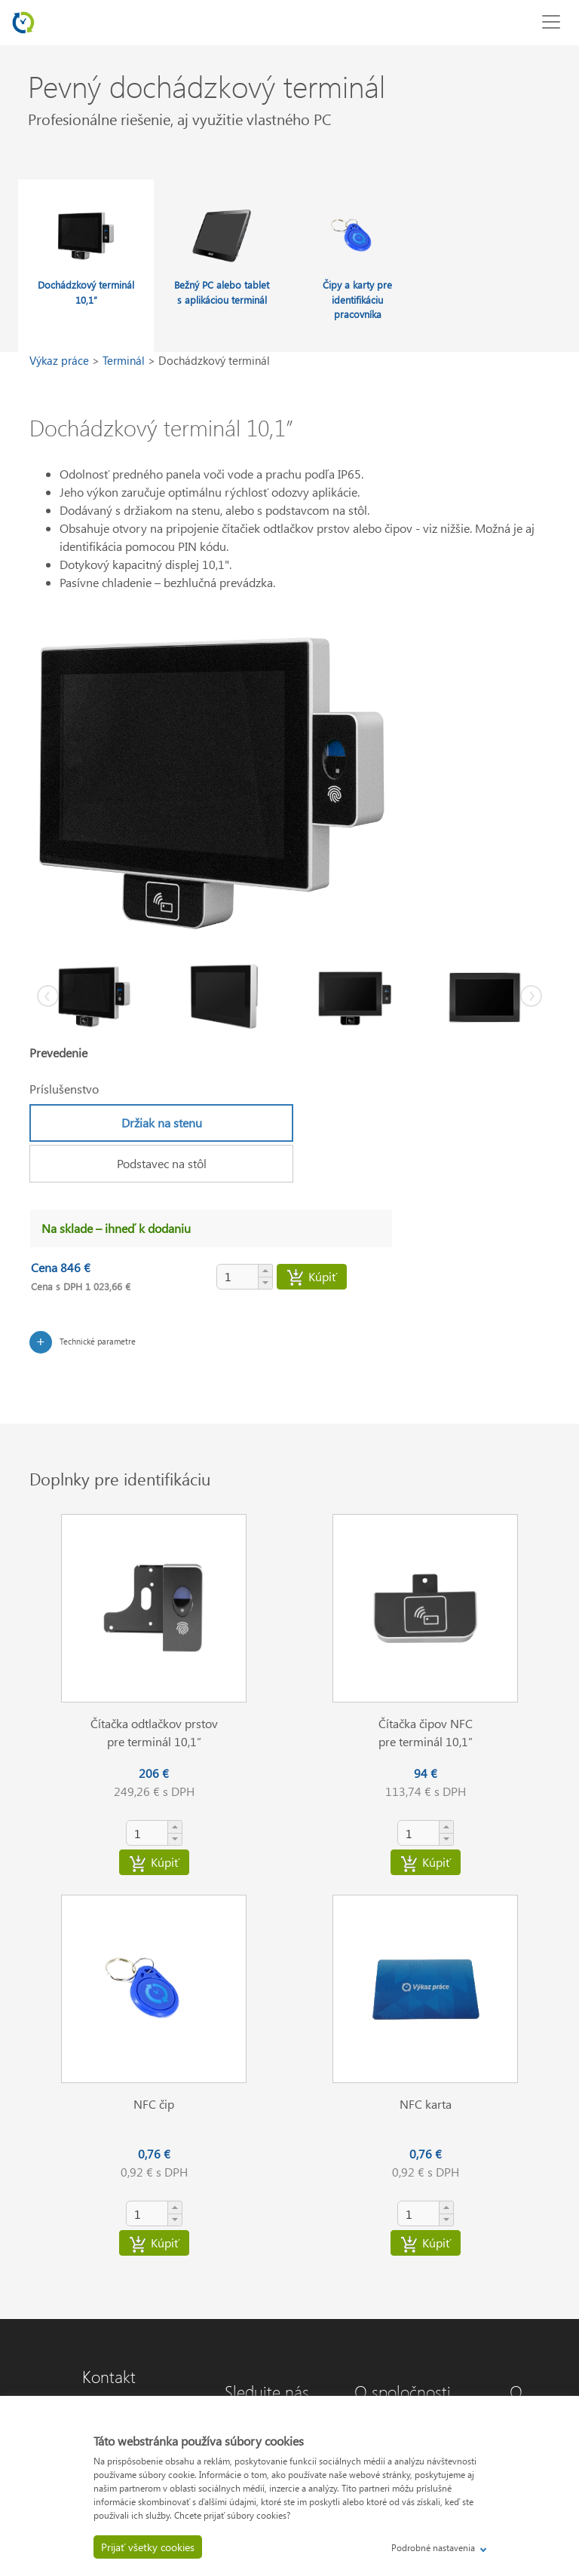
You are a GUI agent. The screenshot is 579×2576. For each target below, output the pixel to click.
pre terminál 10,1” (154, 1741)
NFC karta (426, 2104)
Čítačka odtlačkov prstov (154, 1723)
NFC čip (153, 2104)
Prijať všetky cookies (148, 2547)
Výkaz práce (60, 360)
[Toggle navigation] (551, 22)
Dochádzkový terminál (214, 360)
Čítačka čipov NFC (425, 1723)
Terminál (125, 360)
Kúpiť (311, 1278)
